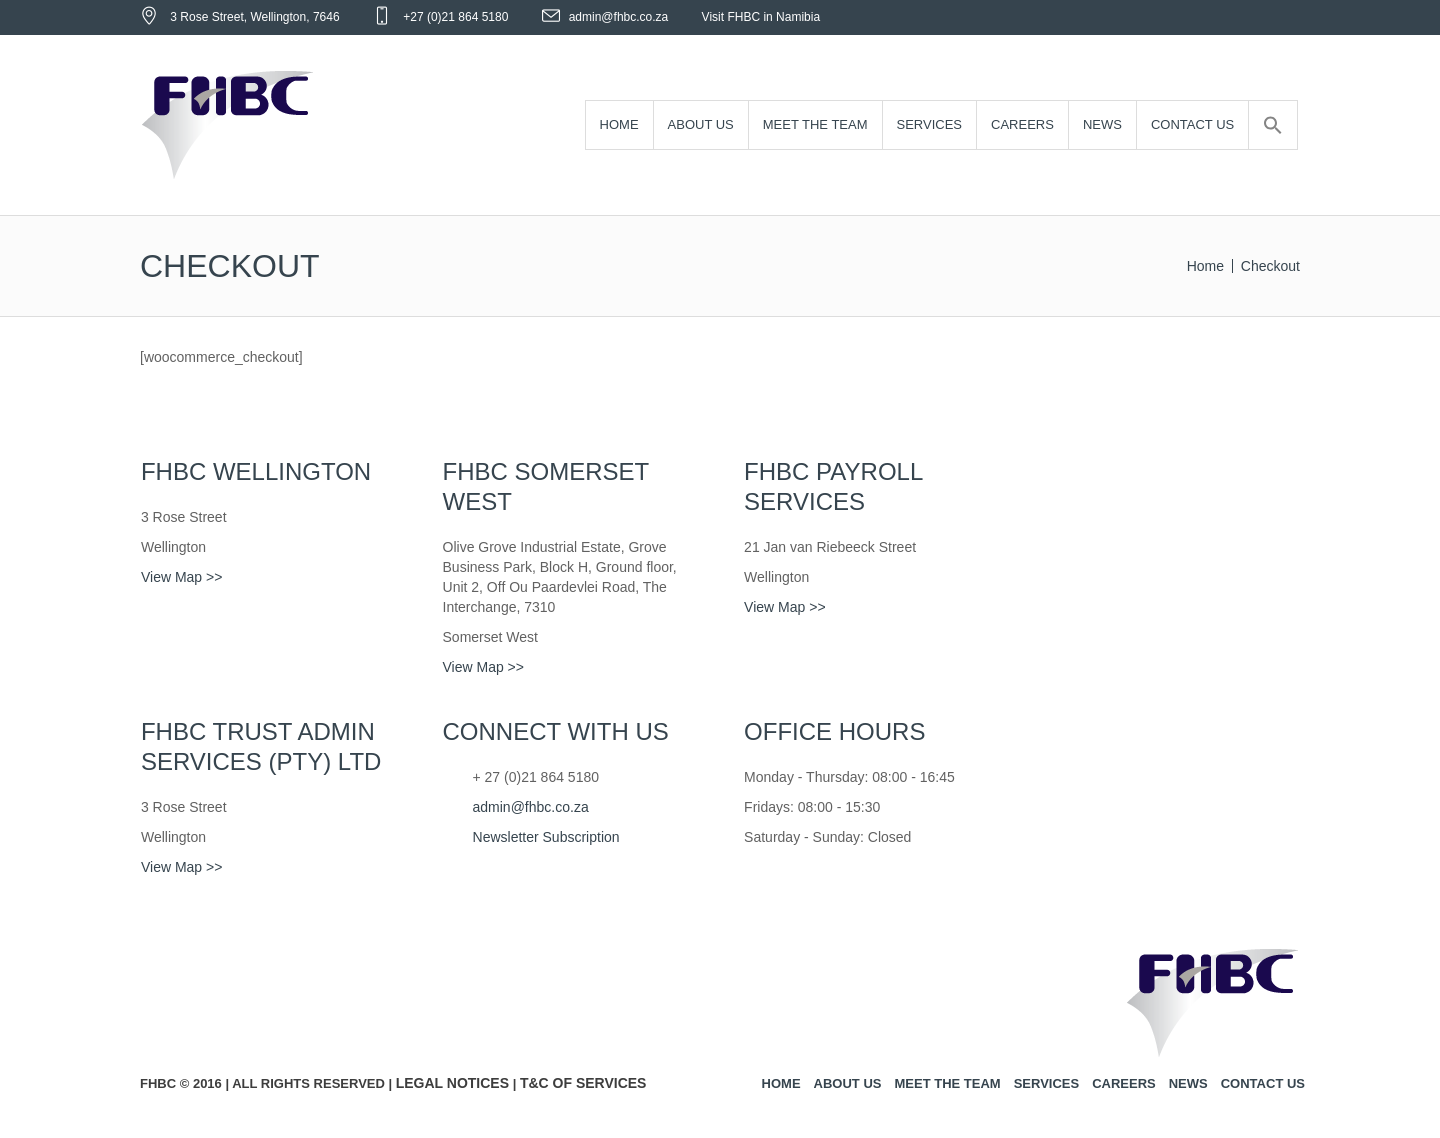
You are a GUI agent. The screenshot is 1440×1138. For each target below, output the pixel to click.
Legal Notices (452, 1083)
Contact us (1263, 1083)
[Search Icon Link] (1273, 125)
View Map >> (181, 577)
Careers (1124, 1083)
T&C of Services (583, 1083)
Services (1047, 1083)
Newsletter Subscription (546, 837)
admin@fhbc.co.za (619, 17)
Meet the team (947, 1083)
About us (848, 1083)
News (1188, 1083)
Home (1205, 266)
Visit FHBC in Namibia (761, 17)
